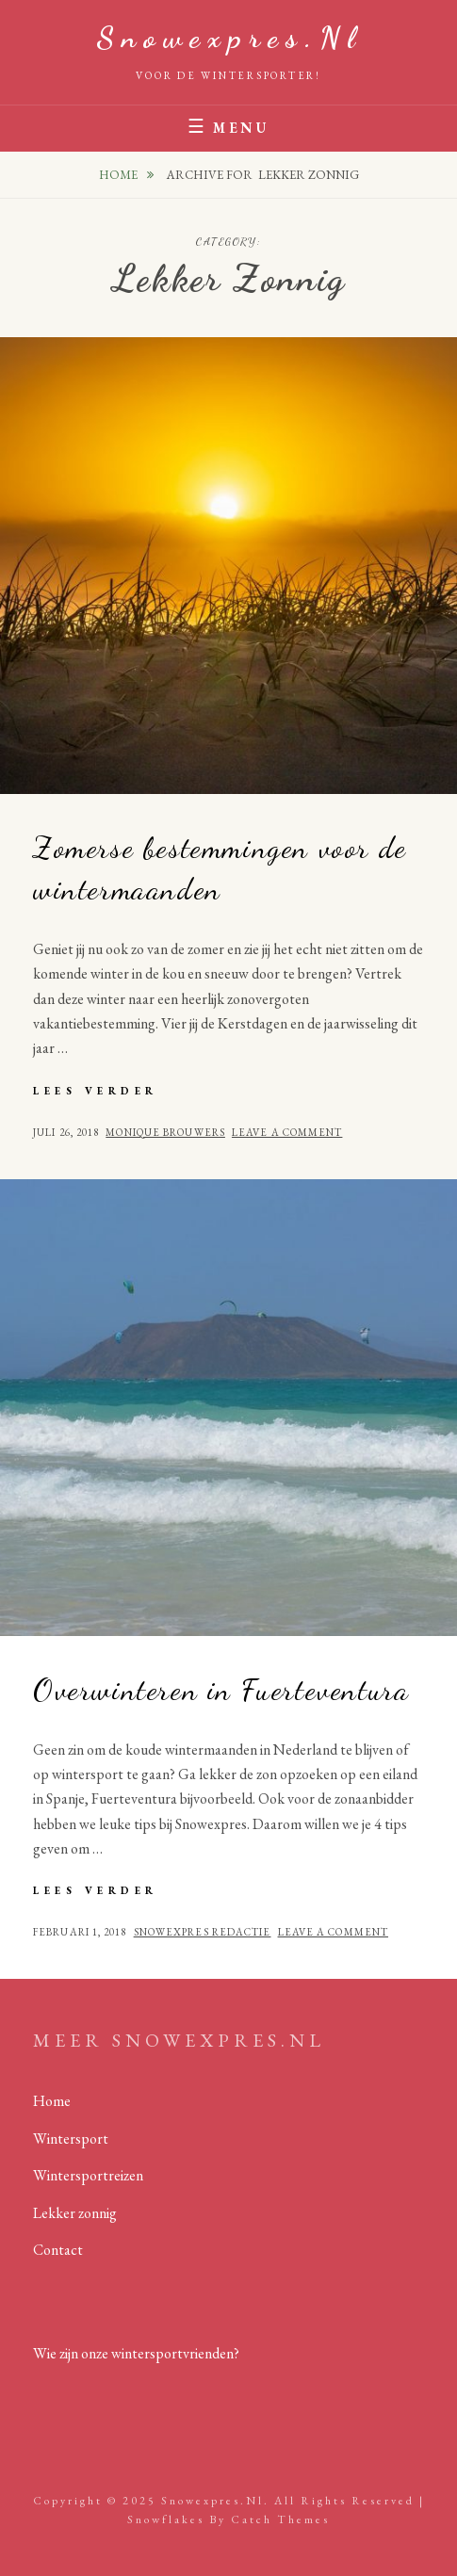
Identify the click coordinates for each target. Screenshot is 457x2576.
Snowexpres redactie (202, 1931)
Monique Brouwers (165, 1132)
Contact (58, 2250)
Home (119, 175)
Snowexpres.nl (229, 38)
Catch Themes (280, 2519)
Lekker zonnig (75, 2213)
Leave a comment (287, 1132)
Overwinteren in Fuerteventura (221, 1690)
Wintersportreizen (88, 2175)
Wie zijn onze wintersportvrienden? (136, 2353)
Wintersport (70, 2138)
